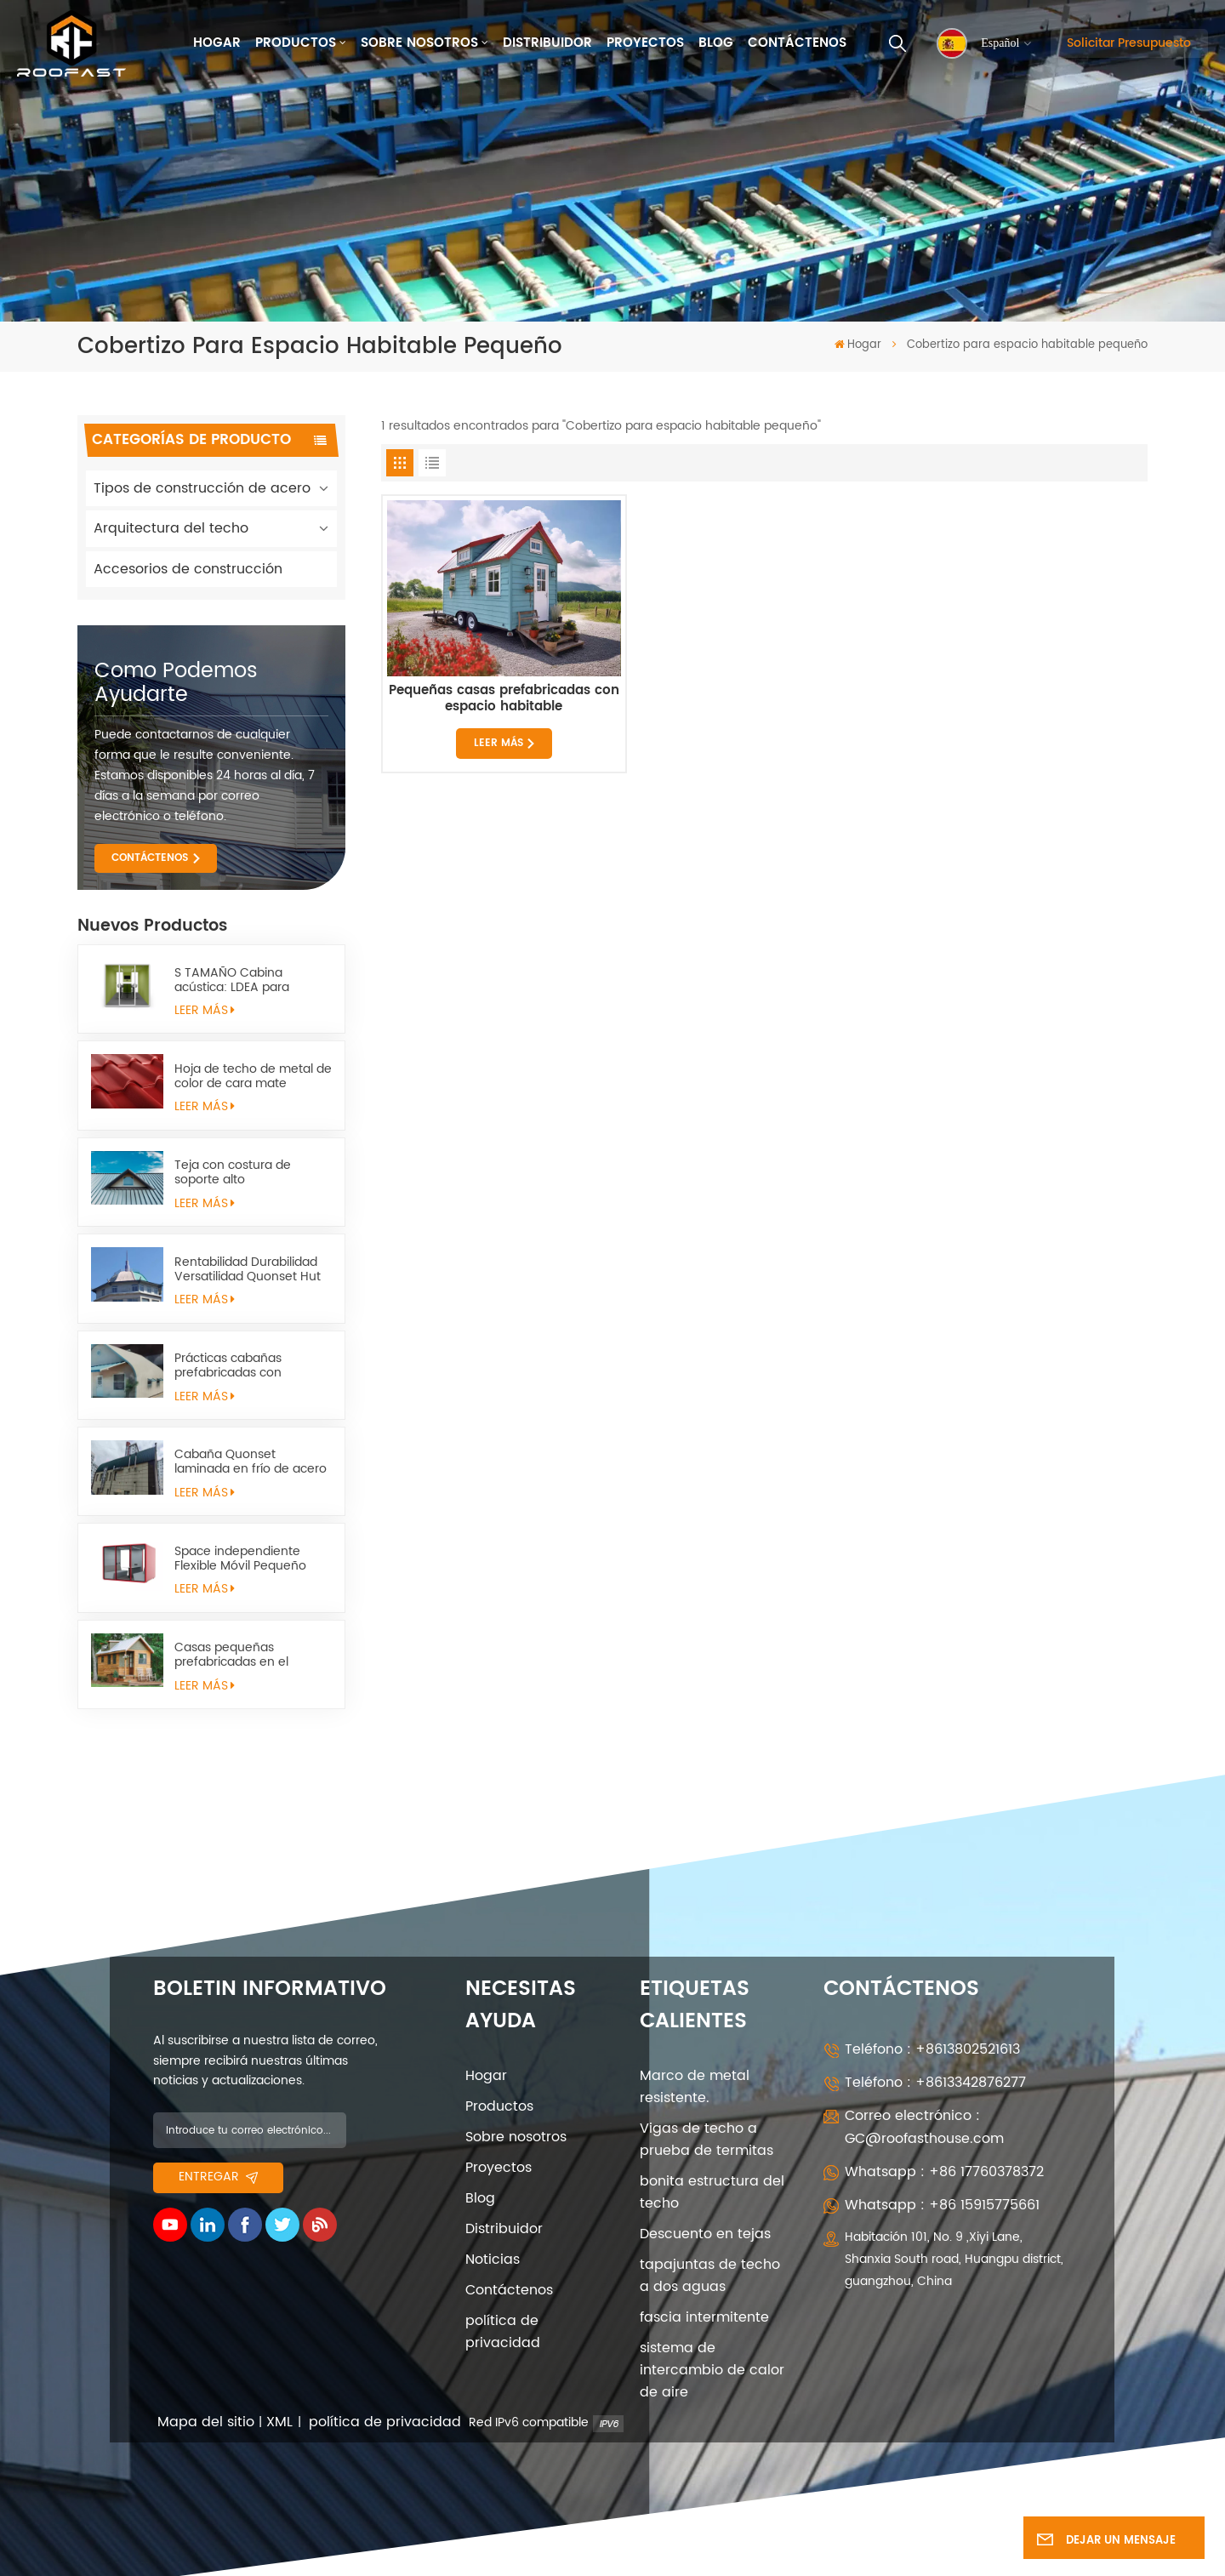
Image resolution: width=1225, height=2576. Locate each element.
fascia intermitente (704, 2317)
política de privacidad (502, 2332)
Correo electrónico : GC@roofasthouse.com (924, 2127)
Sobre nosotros (419, 43)
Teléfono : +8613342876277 (935, 2083)
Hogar (217, 43)
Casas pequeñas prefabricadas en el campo (231, 1654)
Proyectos (645, 43)
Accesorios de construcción (188, 569)
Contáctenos (797, 43)
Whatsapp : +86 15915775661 (942, 2205)
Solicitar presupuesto (1129, 43)
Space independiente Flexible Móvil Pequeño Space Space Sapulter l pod (241, 1558)
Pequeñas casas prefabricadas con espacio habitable (504, 699)
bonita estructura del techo (712, 2192)
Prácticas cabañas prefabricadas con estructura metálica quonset (231, 1365)
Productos (295, 43)
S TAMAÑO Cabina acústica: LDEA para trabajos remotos (231, 980)
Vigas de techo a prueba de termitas (706, 2139)
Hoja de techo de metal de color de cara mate (253, 1076)
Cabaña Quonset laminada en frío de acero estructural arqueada (250, 1461)
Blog (715, 43)
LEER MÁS (204, 1010)
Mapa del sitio (205, 2422)
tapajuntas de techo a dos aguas (710, 2276)
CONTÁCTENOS (149, 858)
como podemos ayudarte (176, 683)
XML (279, 2422)
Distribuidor (547, 43)
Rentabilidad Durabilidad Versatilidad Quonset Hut (247, 1269)
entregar (218, 2177)
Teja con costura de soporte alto (232, 1172)
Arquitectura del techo (171, 528)
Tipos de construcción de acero (202, 488)
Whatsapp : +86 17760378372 (944, 2172)
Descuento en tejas (705, 2234)
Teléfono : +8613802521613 (932, 2049)
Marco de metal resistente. (694, 2087)
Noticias (492, 2259)
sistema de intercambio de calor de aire (712, 2370)
